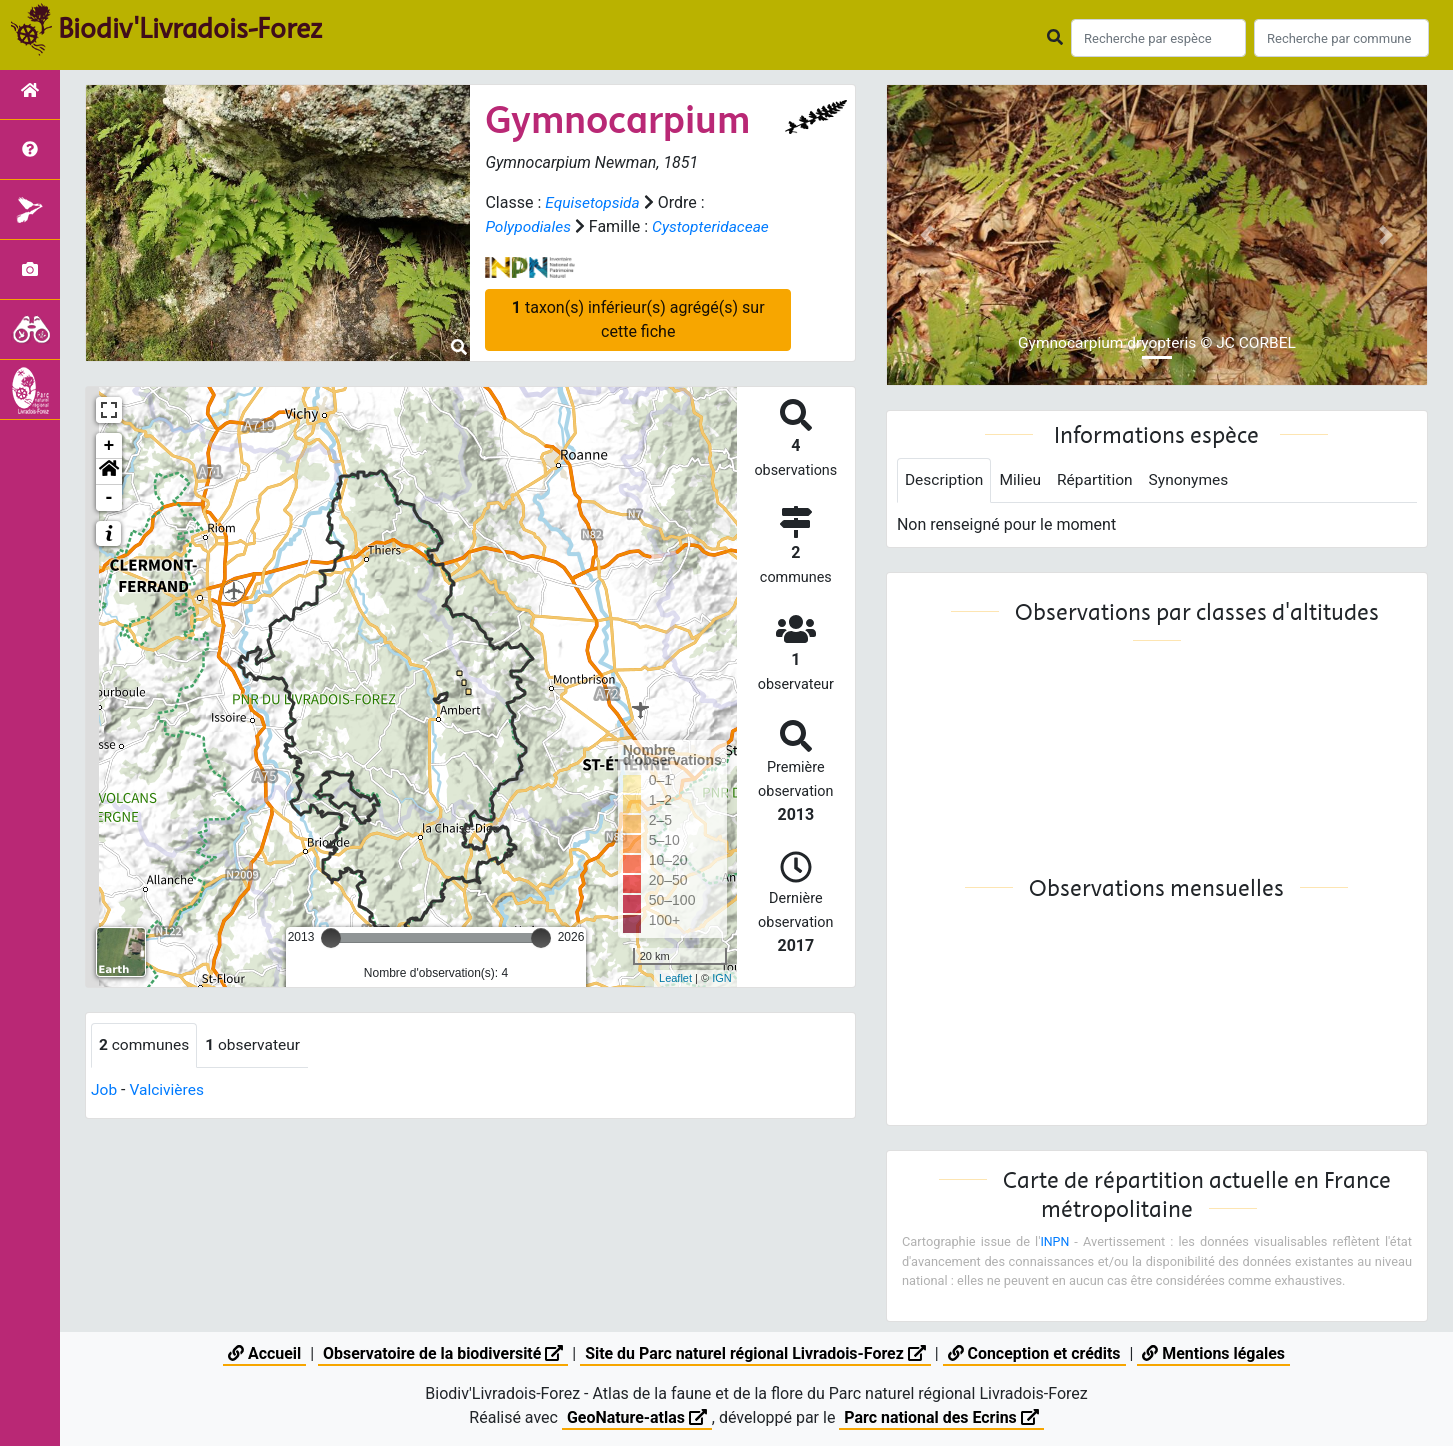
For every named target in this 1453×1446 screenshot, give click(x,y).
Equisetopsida (594, 202)
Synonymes (1196, 480)
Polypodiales (529, 226)
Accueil (262, 1353)
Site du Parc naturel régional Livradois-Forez (755, 1353)
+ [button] (109, 446)
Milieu (1023, 480)
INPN (1055, 1242)
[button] (109, 472)
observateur (257, 1045)
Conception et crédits (1035, 1353)
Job (104, 1090)
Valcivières (168, 1090)
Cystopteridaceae (715, 226)
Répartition (1100, 480)
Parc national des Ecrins (941, 1417)
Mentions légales (1215, 1353)
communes (145, 1045)
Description (945, 480)
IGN (722, 978)
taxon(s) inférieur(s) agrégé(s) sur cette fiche (638, 318)
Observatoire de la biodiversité (441, 1353)
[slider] (331, 938)
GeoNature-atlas (636, 1417)
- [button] (109, 498)
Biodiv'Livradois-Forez (190, 29)
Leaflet (675, 978)
